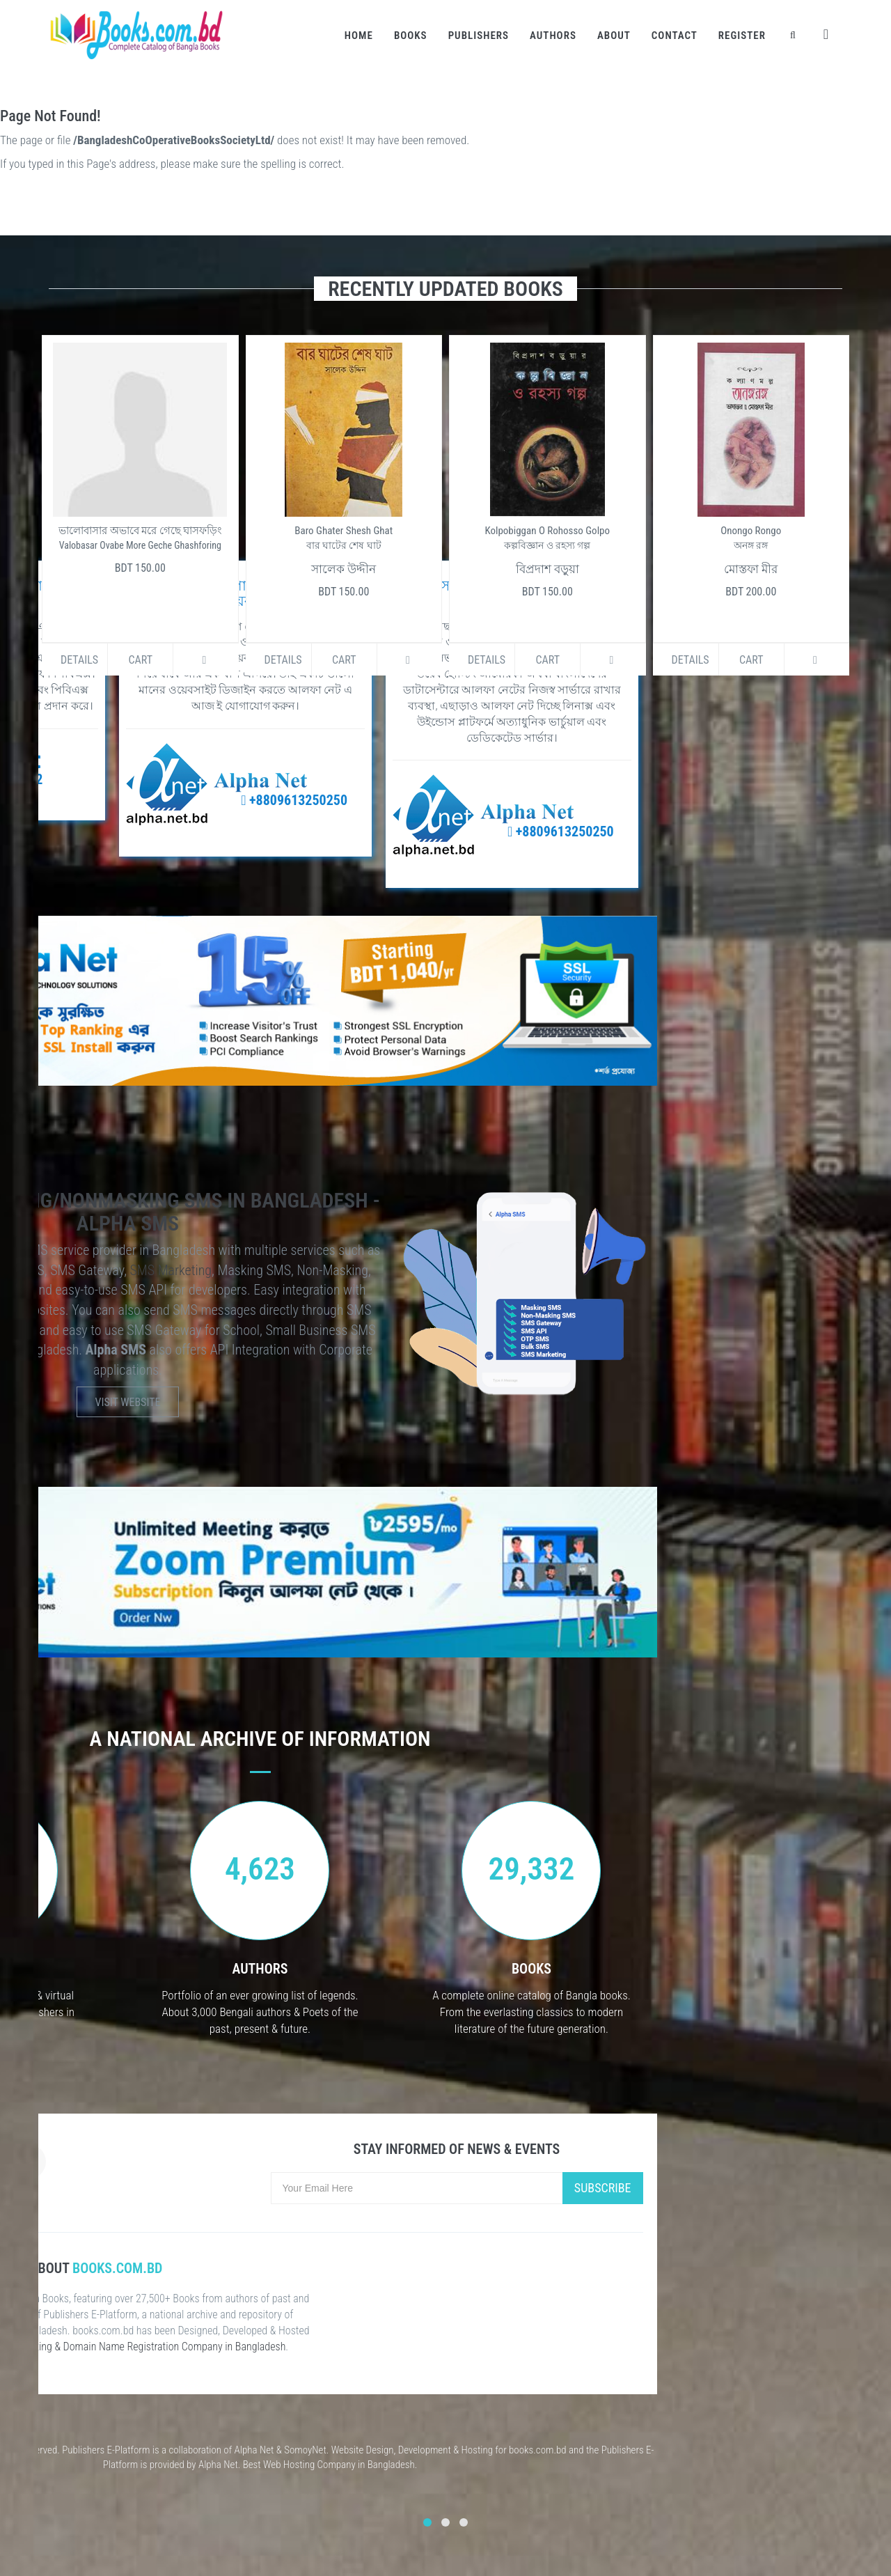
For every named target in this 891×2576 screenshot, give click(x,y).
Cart (140, 659)
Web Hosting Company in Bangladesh (339, 2464)
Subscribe (602, 2187)
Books (410, 35)
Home (359, 35)
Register (742, 35)
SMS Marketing (171, 1270)
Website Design (362, 2450)
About (614, 35)
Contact (674, 35)
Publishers (478, 35)
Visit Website (128, 1402)
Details (79, 659)
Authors (553, 35)
